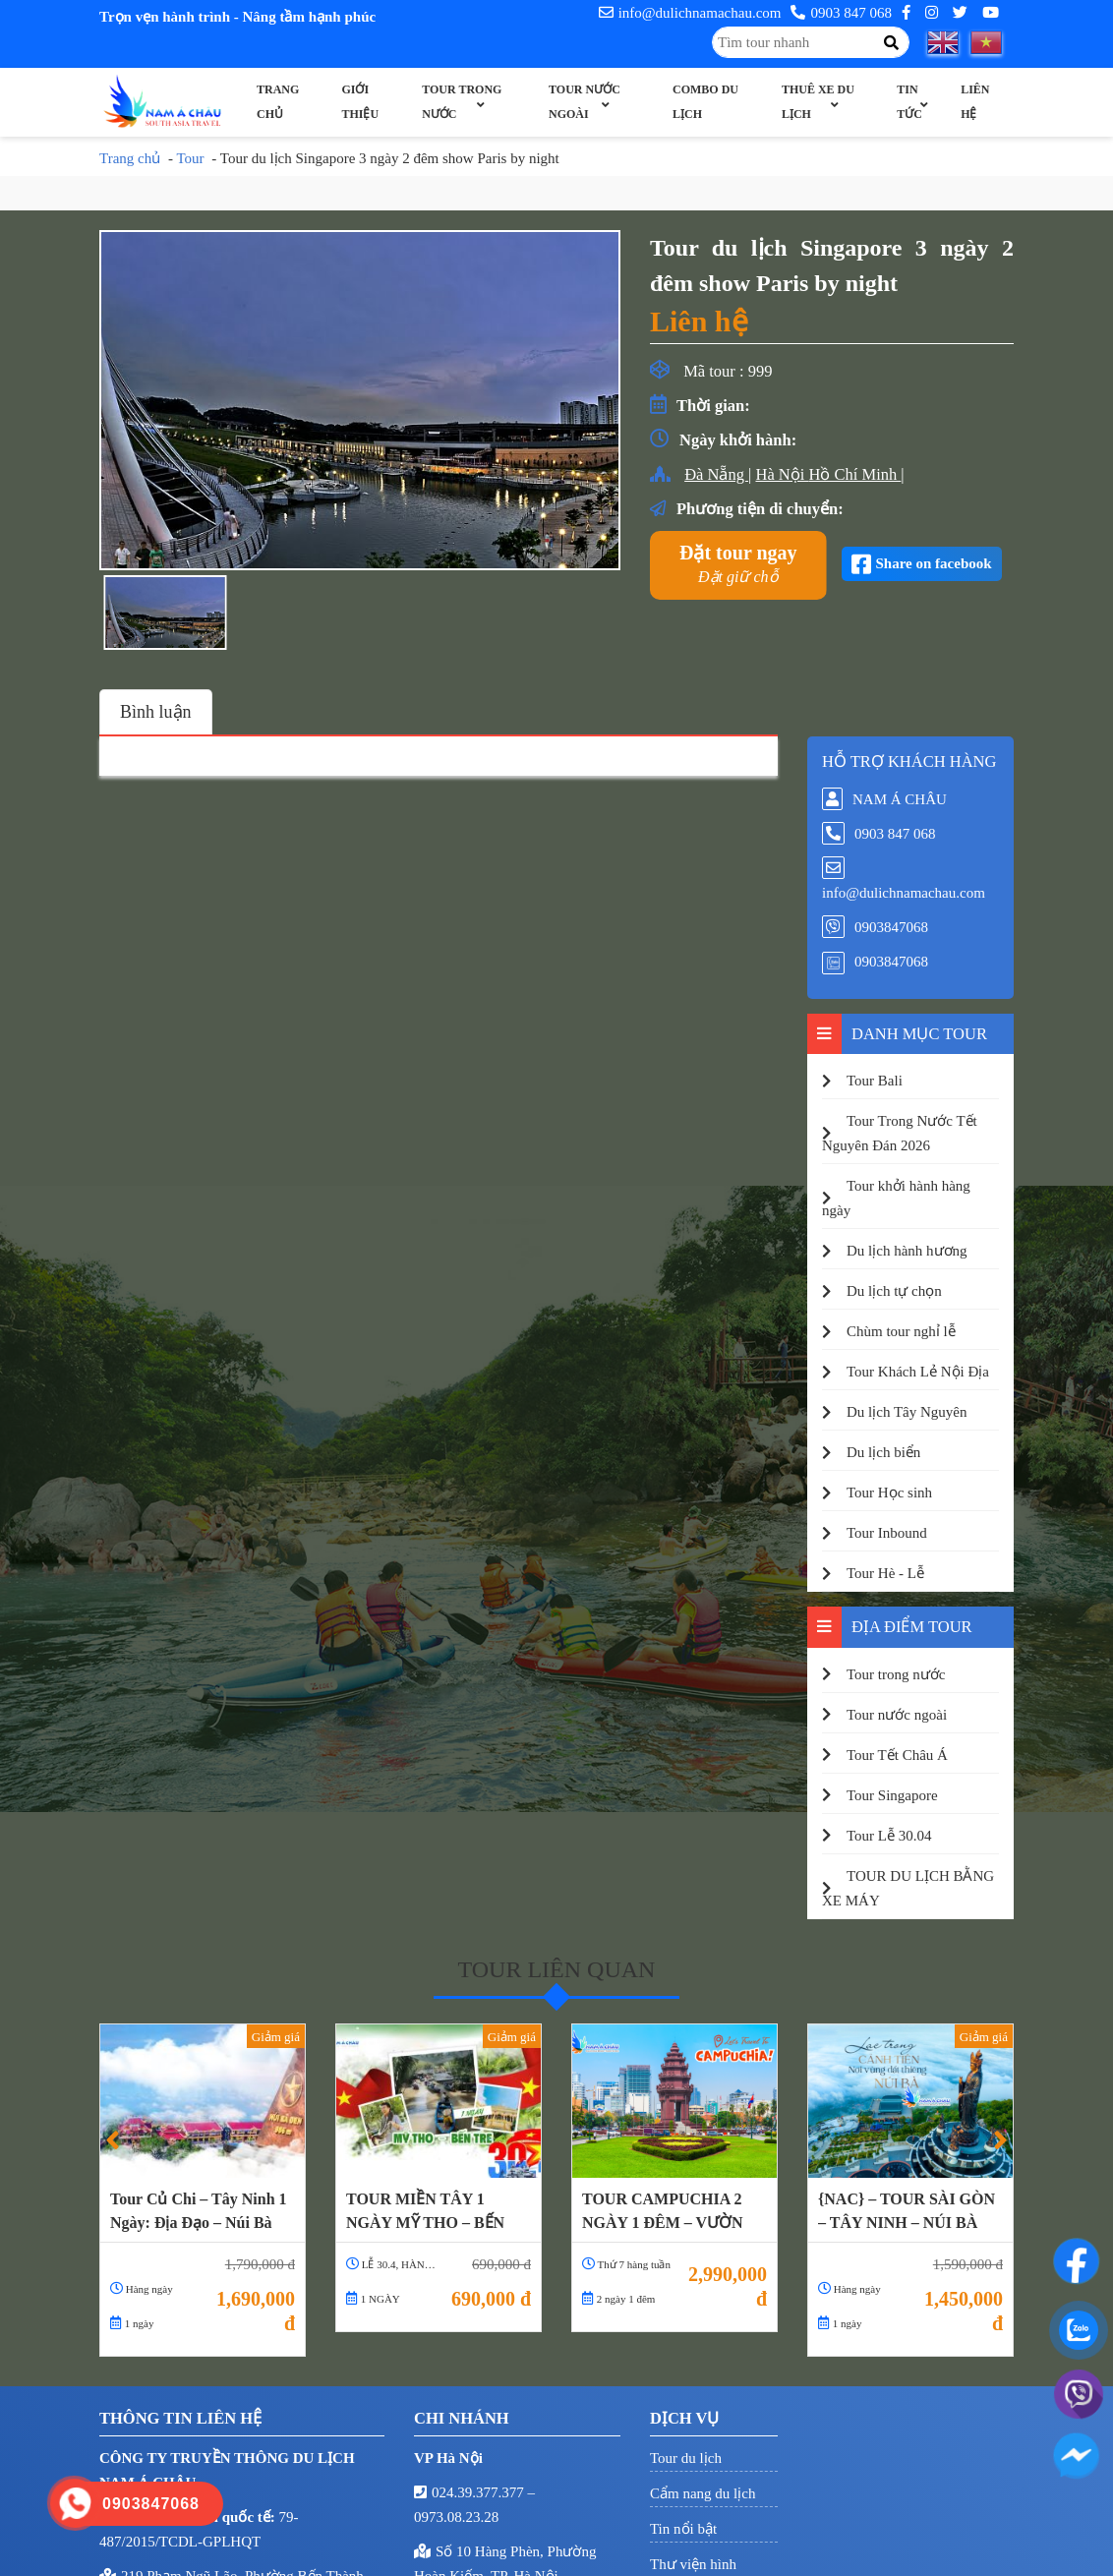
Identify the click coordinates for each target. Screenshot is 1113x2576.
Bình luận (156, 712)
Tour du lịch (686, 2458)
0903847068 (891, 927)
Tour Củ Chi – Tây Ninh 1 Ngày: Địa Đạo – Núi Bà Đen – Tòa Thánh (198, 2211)
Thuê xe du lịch (818, 102)
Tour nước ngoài (584, 102)
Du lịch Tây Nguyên (907, 1412)
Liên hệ (975, 102)
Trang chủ (278, 102)
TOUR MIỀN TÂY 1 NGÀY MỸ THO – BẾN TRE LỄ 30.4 (425, 2211)
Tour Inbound (887, 1533)
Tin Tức (909, 102)
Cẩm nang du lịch (702, 2493)
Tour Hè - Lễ (885, 1573)
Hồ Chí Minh (854, 474)
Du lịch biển (883, 1452)
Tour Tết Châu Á (897, 1755)
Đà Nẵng (716, 474)
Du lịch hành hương (907, 1251)
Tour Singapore (892, 1795)
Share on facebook (934, 562)
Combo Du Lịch (705, 102)
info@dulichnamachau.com (690, 13)
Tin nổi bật (683, 2529)
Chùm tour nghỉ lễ (901, 1331)
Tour (190, 158)
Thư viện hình (693, 2564)
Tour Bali (875, 1080)
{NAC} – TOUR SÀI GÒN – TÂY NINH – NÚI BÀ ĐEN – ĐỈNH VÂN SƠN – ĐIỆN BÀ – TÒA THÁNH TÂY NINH (908, 2211)
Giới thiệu (360, 102)
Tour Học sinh (889, 1492)
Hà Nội (781, 474)
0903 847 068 (841, 13)
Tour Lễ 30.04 (889, 1836)
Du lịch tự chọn (894, 1291)
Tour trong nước (461, 102)
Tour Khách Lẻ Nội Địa (918, 1371)
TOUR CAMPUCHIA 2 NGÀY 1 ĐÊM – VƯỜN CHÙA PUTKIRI (662, 2211)
